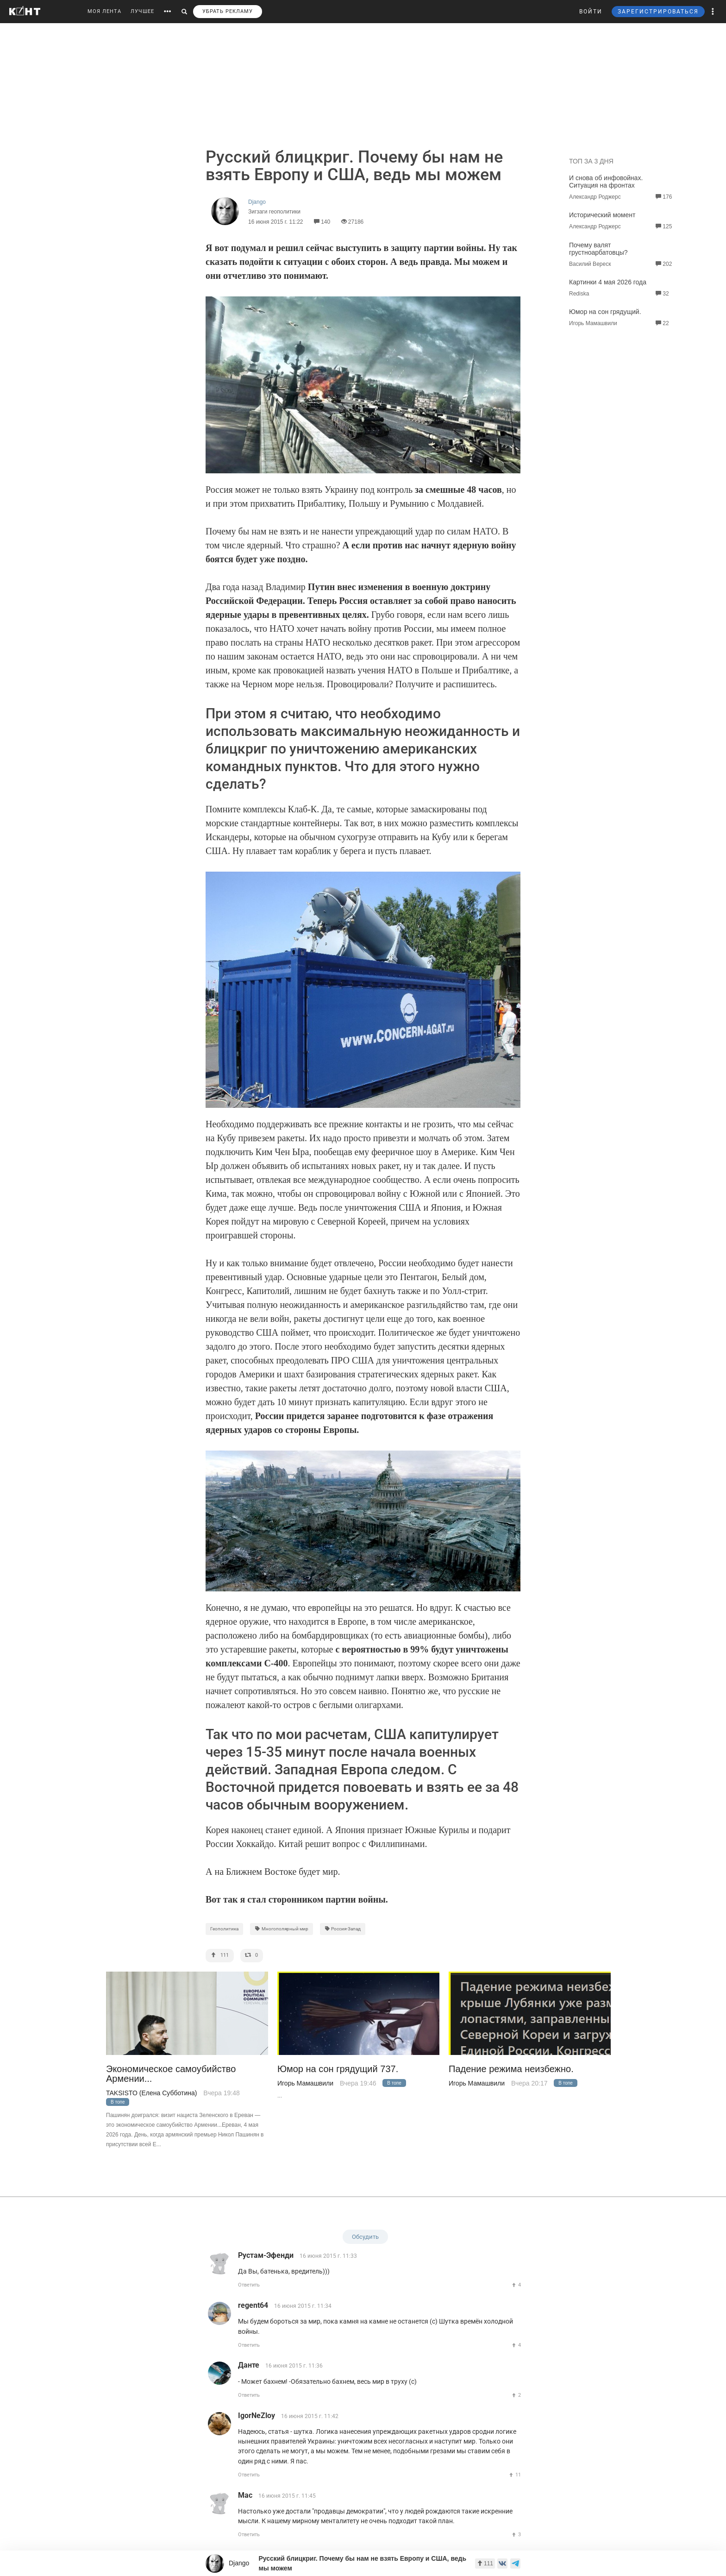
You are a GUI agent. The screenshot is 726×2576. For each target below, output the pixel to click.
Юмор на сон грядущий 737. (337, 2069)
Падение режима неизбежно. (511, 2069)
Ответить (249, 2285)
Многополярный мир (281, 1928)
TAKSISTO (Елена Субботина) (151, 2093)
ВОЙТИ (590, 11)
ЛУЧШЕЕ (142, 11)
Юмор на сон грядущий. (605, 311)
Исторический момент (602, 215)
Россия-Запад (343, 1928)
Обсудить (365, 2236)
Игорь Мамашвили (305, 2083)
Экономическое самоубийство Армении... (171, 2074)
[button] (713, 11)
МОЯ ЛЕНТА (104, 11)
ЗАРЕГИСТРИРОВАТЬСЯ (658, 11)
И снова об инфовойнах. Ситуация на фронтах (606, 181)
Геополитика (224, 1928)
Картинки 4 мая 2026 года (607, 282)
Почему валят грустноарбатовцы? (598, 248)
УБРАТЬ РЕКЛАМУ (227, 11)
